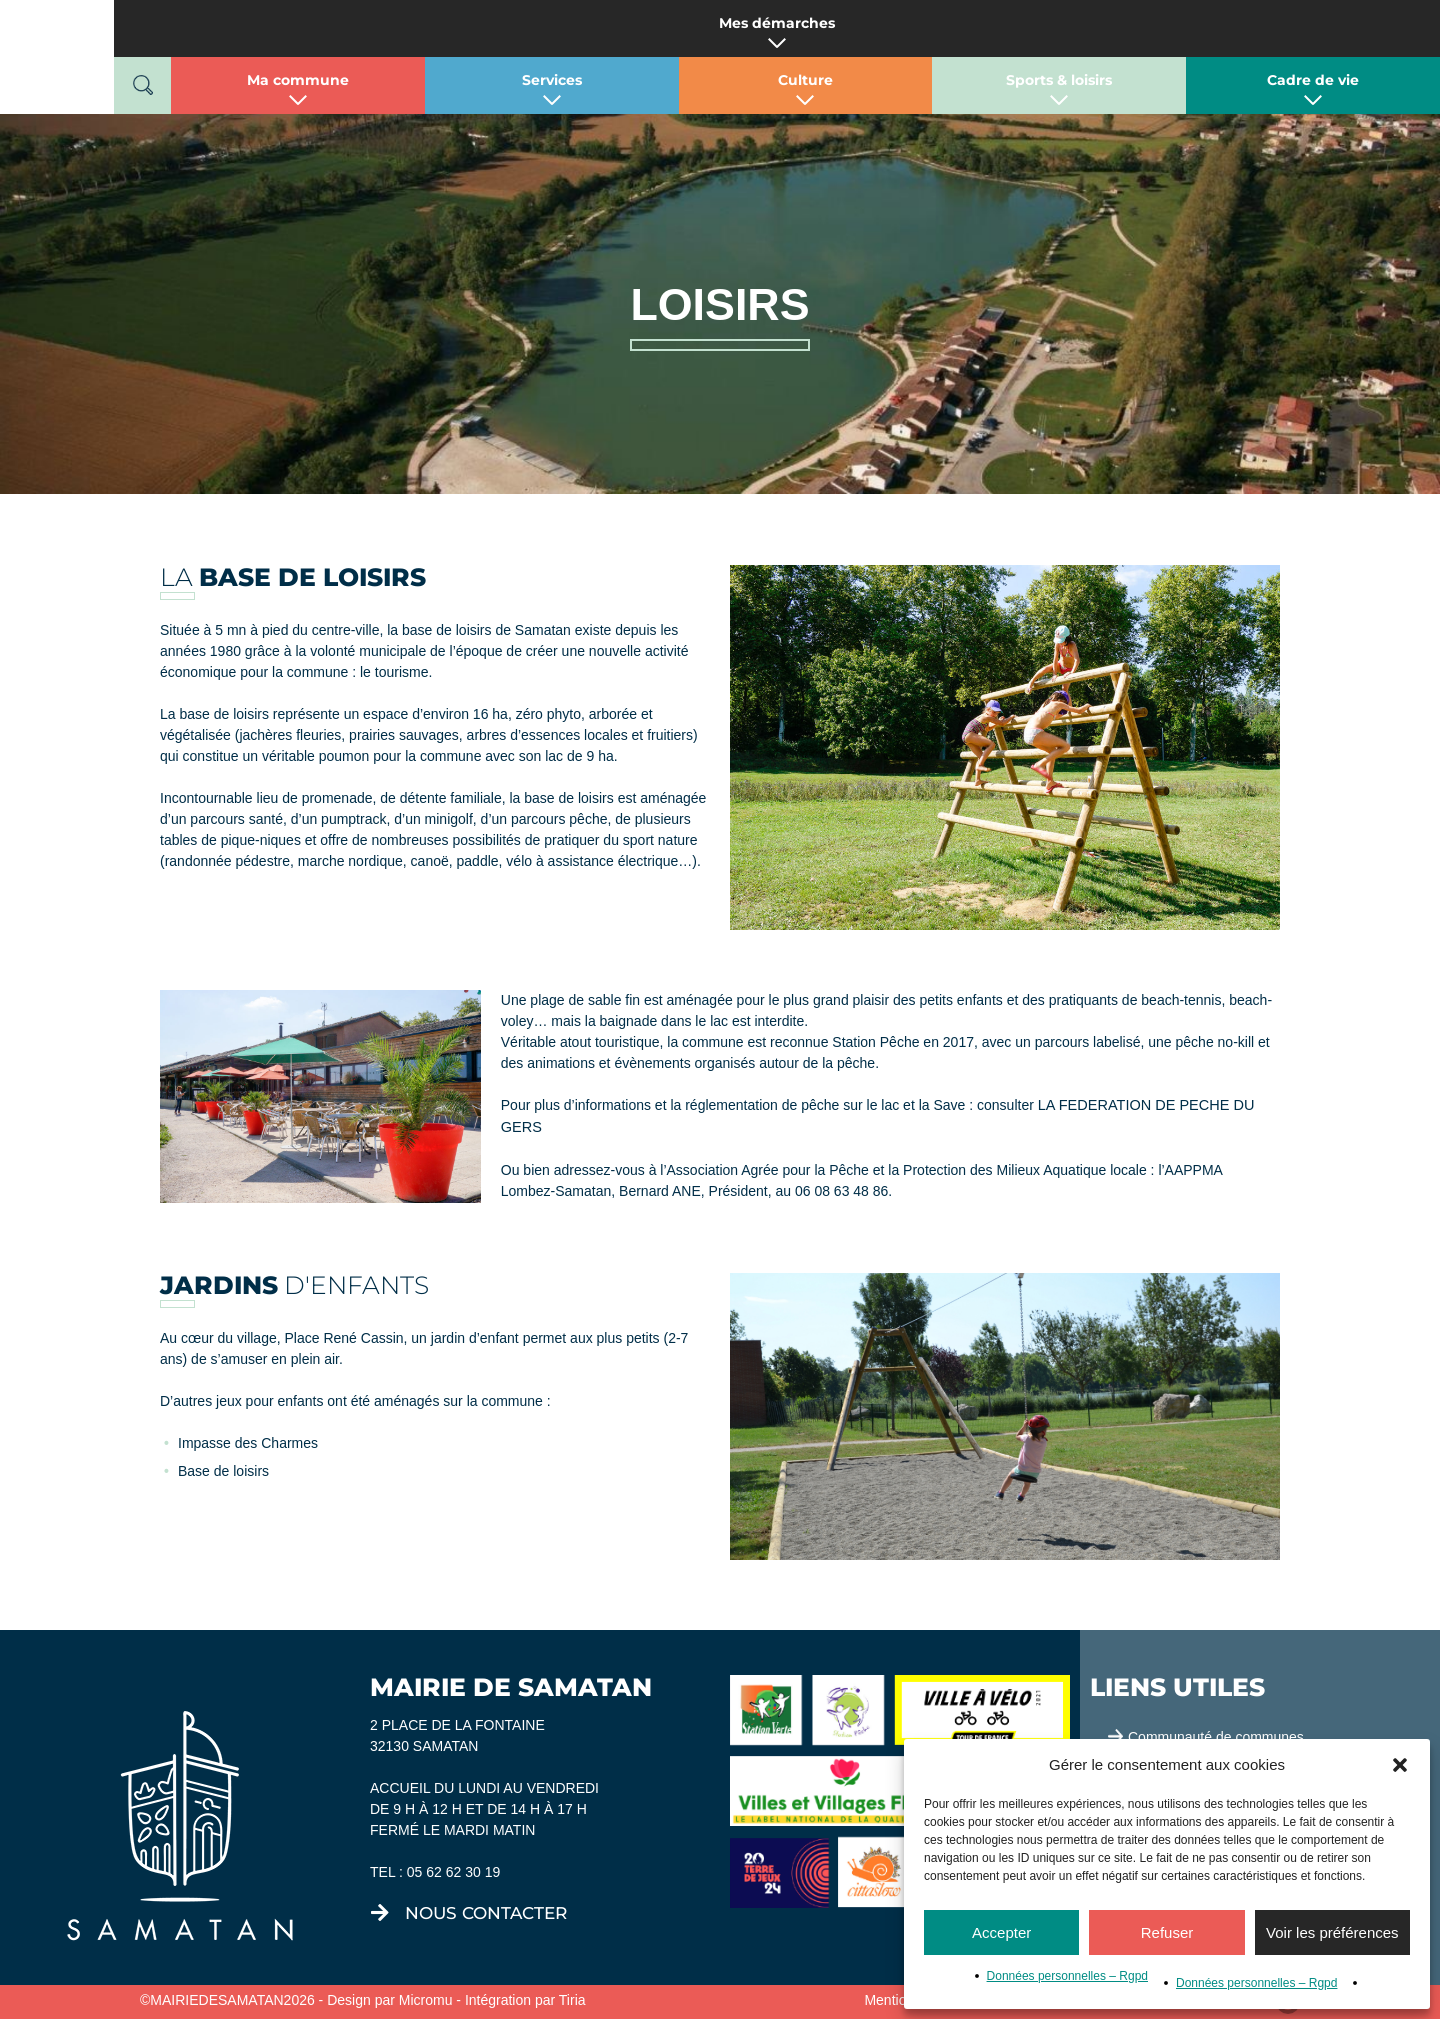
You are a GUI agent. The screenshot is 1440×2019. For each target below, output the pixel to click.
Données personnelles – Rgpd (1067, 1976)
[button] (1400, 1765)
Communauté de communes (1216, 1737)
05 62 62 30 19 (453, 1872)
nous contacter (486, 1913)
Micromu (426, 2000)
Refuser (1167, 1932)
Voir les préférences (1332, 1932)
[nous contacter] (380, 1913)
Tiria (572, 2000)
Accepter (1001, 1932)
